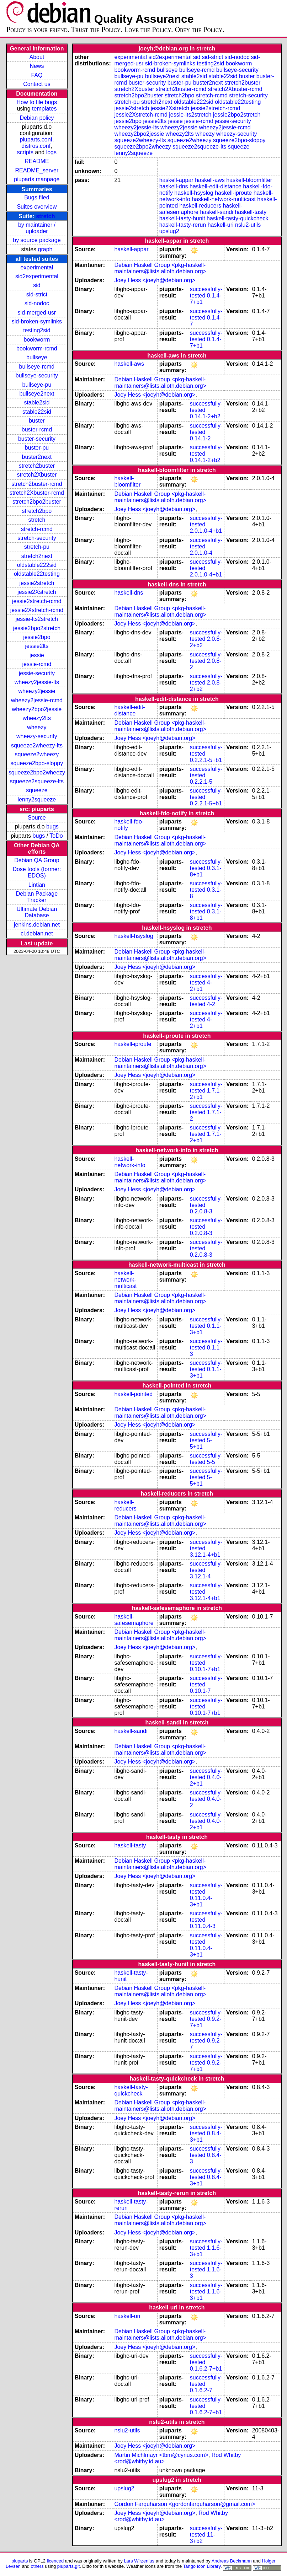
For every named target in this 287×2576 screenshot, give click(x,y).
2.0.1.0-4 (201, 553)
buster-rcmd (37, 429)
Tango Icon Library (202, 2566)
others (37, 2566)
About (37, 57)
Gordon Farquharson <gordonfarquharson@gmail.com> (184, 2504)
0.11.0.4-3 (203, 1926)
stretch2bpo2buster (36, 502)
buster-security (36, 439)
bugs (52, 826)
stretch (45, 216)
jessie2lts (37, 646)
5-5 (211, 1462)
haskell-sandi (216, 212)
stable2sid (36, 402)
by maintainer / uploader (36, 228)
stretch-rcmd (37, 529)
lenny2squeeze (37, 799)
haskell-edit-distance (215, 186)
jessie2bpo (37, 637)
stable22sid (36, 412)
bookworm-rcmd (36, 348)
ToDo (56, 836)
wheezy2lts (37, 718)
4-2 (211, 1004)
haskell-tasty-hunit (182, 218)
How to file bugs (36, 102)
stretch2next (36, 556)
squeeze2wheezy (37, 754)
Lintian (36, 885)
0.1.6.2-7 (201, 2390)
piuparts (19, 2561)
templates (44, 109)
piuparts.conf (36, 139)
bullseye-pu (37, 385)
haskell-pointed (133, 1394)
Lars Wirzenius (139, 2561)
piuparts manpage (36, 179)
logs (51, 152)
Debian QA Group (36, 860)
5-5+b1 (201, 1443)
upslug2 (169, 231)
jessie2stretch (37, 583)
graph (45, 249)
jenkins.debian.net (37, 925)
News (37, 66)
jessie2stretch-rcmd (37, 601)
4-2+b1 (201, 986)
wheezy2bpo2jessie (37, 709)
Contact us (36, 84)
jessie (37, 655)
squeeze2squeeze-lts (37, 781)
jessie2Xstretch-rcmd (36, 610)
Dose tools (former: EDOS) (36, 872)
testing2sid (37, 330)
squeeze (37, 790)
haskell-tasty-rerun (182, 225)
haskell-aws (210, 180)
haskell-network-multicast (224, 199)
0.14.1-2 (200, 438)
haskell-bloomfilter (249, 180)
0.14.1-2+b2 (205, 416)
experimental (37, 267)
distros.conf (36, 146)
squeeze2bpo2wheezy (37, 772)
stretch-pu (36, 547)
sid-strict (37, 294)
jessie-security (37, 673)
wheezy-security (36, 736)
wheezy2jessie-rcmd (37, 700)
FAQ (36, 75)
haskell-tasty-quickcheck (237, 218)
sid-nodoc (37, 303)
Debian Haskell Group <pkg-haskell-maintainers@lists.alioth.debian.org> (160, 268)
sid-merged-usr (37, 313)
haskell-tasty (250, 212)
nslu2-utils (248, 225)
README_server (37, 170)
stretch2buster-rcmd (36, 484)
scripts (25, 152)
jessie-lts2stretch (37, 619)
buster (36, 421)
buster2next (37, 457)
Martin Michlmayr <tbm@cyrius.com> (161, 2455)
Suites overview (37, 207)
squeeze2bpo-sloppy (37, 763)
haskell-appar (176, 180)
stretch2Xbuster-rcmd (37, 493)
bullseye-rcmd (37, 367)
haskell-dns (173, 186)
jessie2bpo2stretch (36, 628)
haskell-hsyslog (193, 193)
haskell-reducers (200, 206)
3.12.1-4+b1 (205, 1555)
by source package (36, 240)
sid (36, 285)
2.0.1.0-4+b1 (206, 531)
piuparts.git (68, 2566)
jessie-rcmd (37, 664)
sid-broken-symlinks (37, 321)
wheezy (36, 727)
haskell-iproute (233, 193)
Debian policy (37, 118)
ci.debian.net (37, 933)
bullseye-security (37, 375)
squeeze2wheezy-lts (37, 745)
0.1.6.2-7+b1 (206, 2369)
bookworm (37, 340)
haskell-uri (221, 225)
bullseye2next (36, 394)
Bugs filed (36, 197)
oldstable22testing (37, 574)
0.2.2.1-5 (201, 782)
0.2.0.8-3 (201, 1211)
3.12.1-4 (200, 1576)
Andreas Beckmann (232, 2561)
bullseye (36, 357)
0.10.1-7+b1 (205, 1669)
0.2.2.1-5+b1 (206, 760)
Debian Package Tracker (37, 897)
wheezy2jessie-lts (37, 682)
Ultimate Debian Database (37, 912)
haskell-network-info (129, 1162)
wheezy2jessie (36, 691)
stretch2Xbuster (37, 475)
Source (37, 818)
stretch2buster (37, 466)
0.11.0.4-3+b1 (201, 1901)
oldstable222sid (37, 565)
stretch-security (36, 538)
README (37, 161)
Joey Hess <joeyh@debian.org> (154, 280)
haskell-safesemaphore (133, 1620)
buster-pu (37, 448)
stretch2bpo (37, 511)
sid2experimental (36, 276)
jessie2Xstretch (36, 592)
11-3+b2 (202, 2538)
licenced (55, 2561)
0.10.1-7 (200, 1691)
